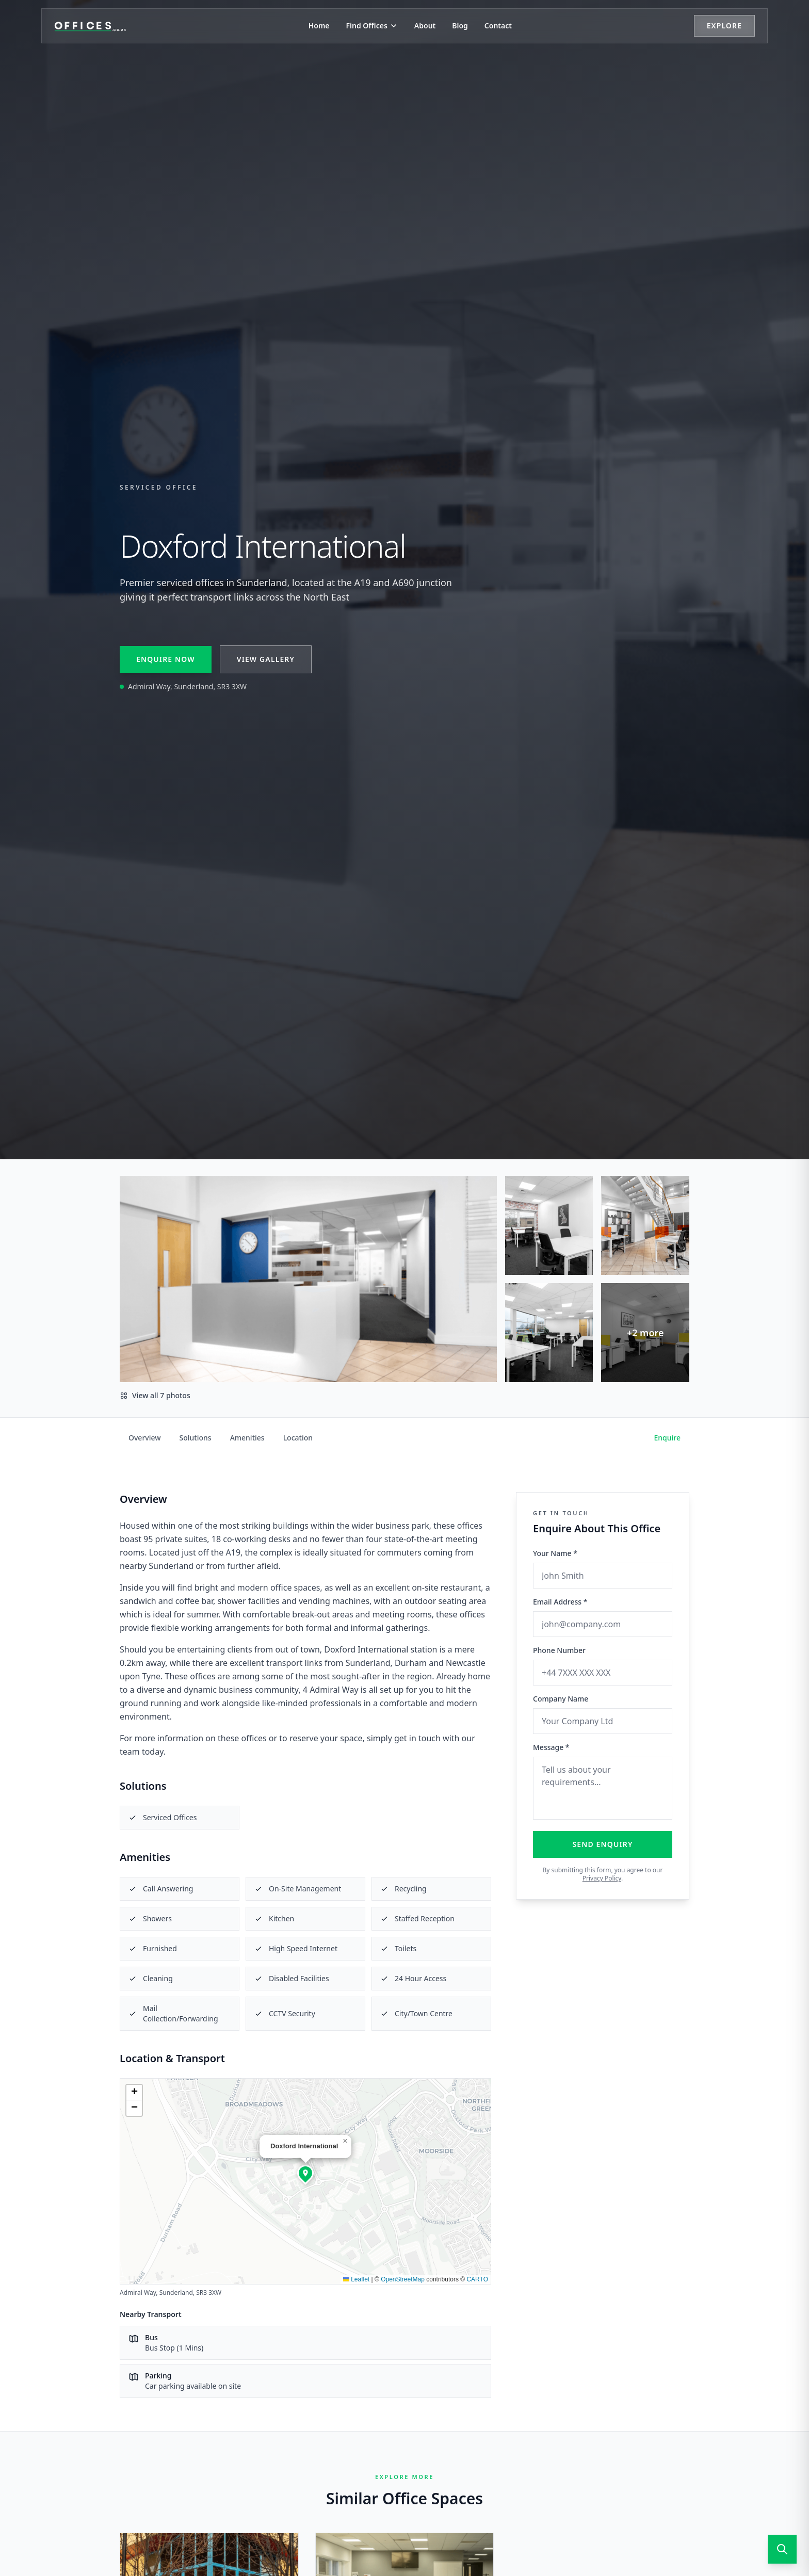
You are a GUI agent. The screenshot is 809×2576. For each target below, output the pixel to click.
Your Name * (555, 1553)
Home (319, 25)
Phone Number (559, 1650)
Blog (460, 25)
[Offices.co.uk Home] (90, 26)
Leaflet (356, 2279)
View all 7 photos (155, 1395)
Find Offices (372, 25)
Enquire (667, 1438)
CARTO (477, 2279)
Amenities (247, 1438)
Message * (551, 1747)
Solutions (196, 1438)
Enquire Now (165, 659)
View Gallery (266, 659)
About (424, 25)
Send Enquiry (603, 1844)
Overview (144, 1438)
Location (298, 1438)
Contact (498, 25)
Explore (724, 25)
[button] (305, 2173)
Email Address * (560, 1602)
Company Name (560, 1699)
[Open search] (782, 2549)
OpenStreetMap (403, 2279)
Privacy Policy (602, 1878)
